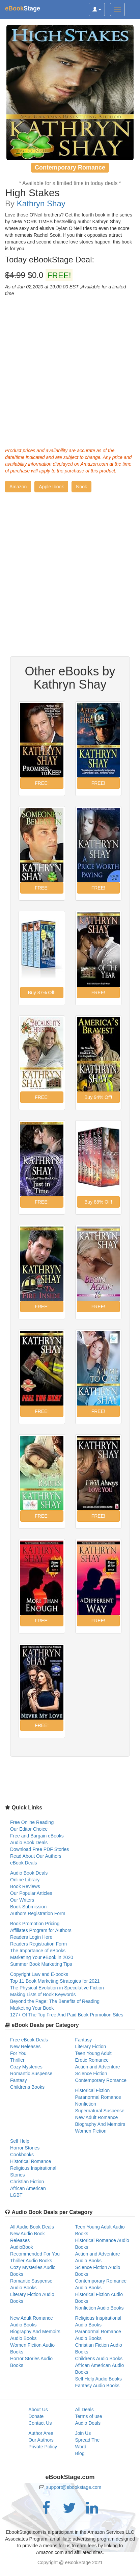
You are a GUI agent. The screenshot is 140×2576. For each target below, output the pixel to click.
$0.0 (39, 275)
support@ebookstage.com (74, 2487)
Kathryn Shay (41, 203)
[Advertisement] (70, 370)
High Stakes (32, 192)
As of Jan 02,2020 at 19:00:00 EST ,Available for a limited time (65, 290)
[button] (18, 486)
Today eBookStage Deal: (49, 259)
